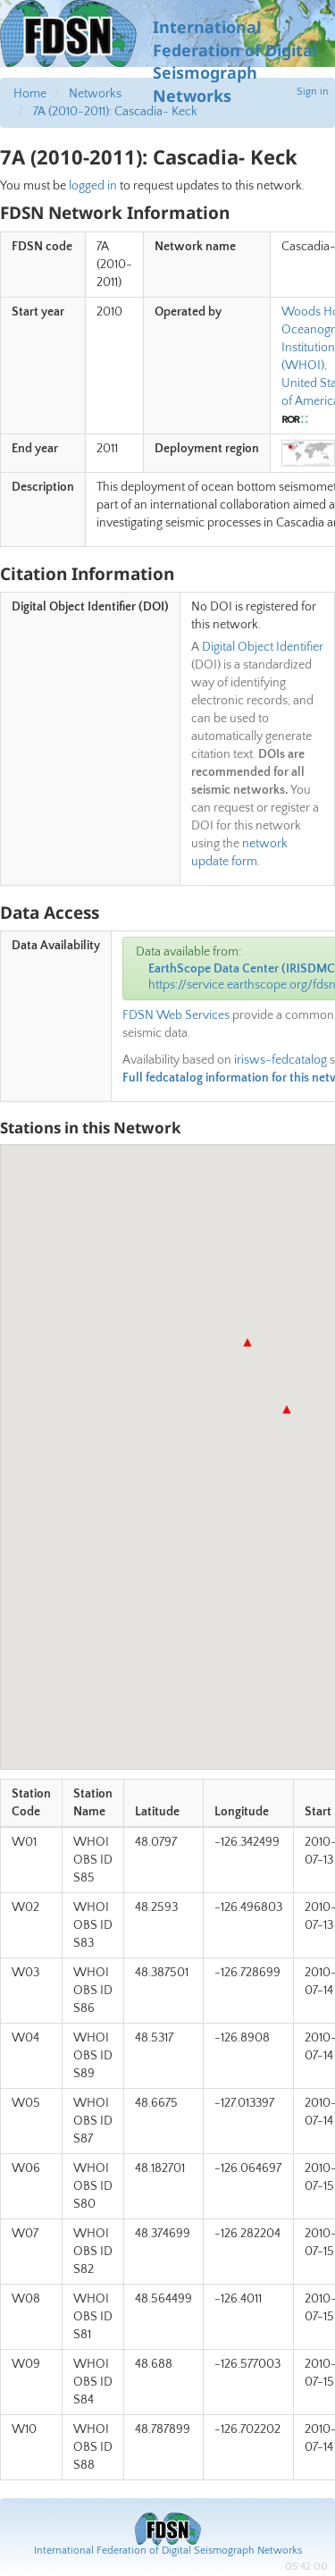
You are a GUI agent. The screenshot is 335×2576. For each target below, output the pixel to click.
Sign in (313, 91)
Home (29, 94)
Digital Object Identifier (262, 647)
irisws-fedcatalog (280, 1060)
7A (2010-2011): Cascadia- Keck (115, 112)
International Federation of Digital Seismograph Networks (168, 2550)
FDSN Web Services (176, 1015)
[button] (286, 1409)
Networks (95, 94)
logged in (93, 186)
